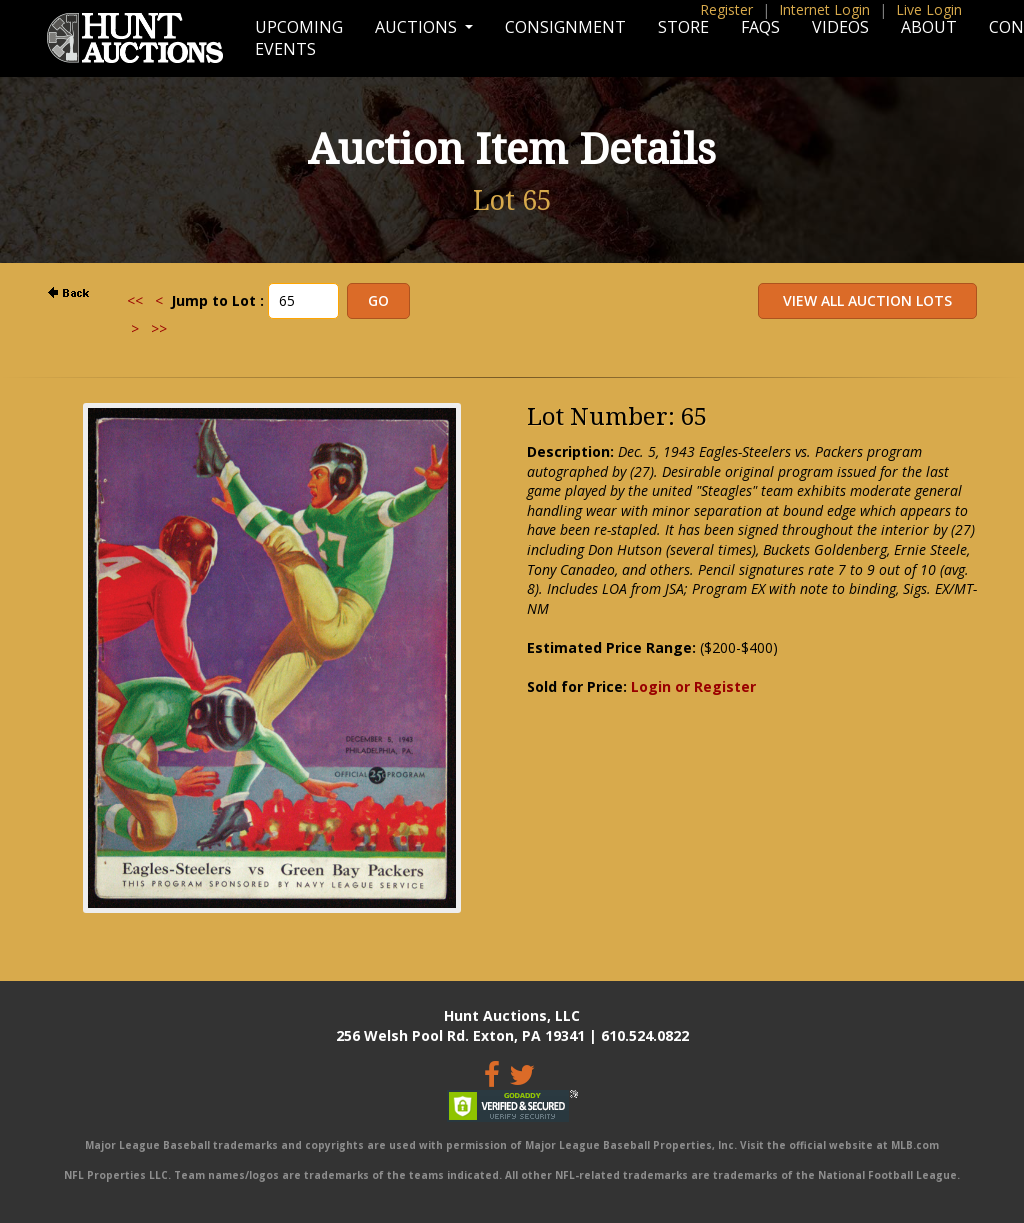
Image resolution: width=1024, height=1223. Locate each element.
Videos (840, 27)
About (929, 27)
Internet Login (824, 9)
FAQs (760, 27)
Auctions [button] (418, 27)
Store (683, 27)
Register (726, 9)
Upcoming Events (299, 38)
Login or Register (693, 686)
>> (159, 328)
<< (135, 300)
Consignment (565, 27)
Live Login (929, 9)
